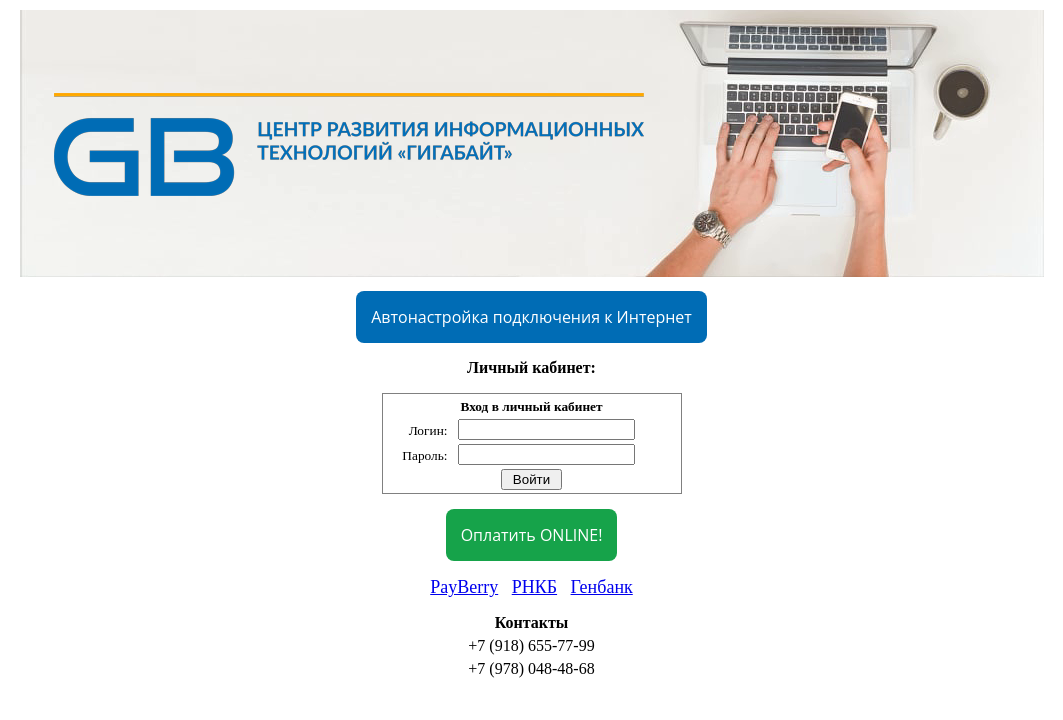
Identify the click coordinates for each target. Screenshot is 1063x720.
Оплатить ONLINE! (532, 535)
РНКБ (534, 587)
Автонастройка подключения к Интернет (531, 317)
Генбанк (602, 587)
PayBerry (464, 587)
